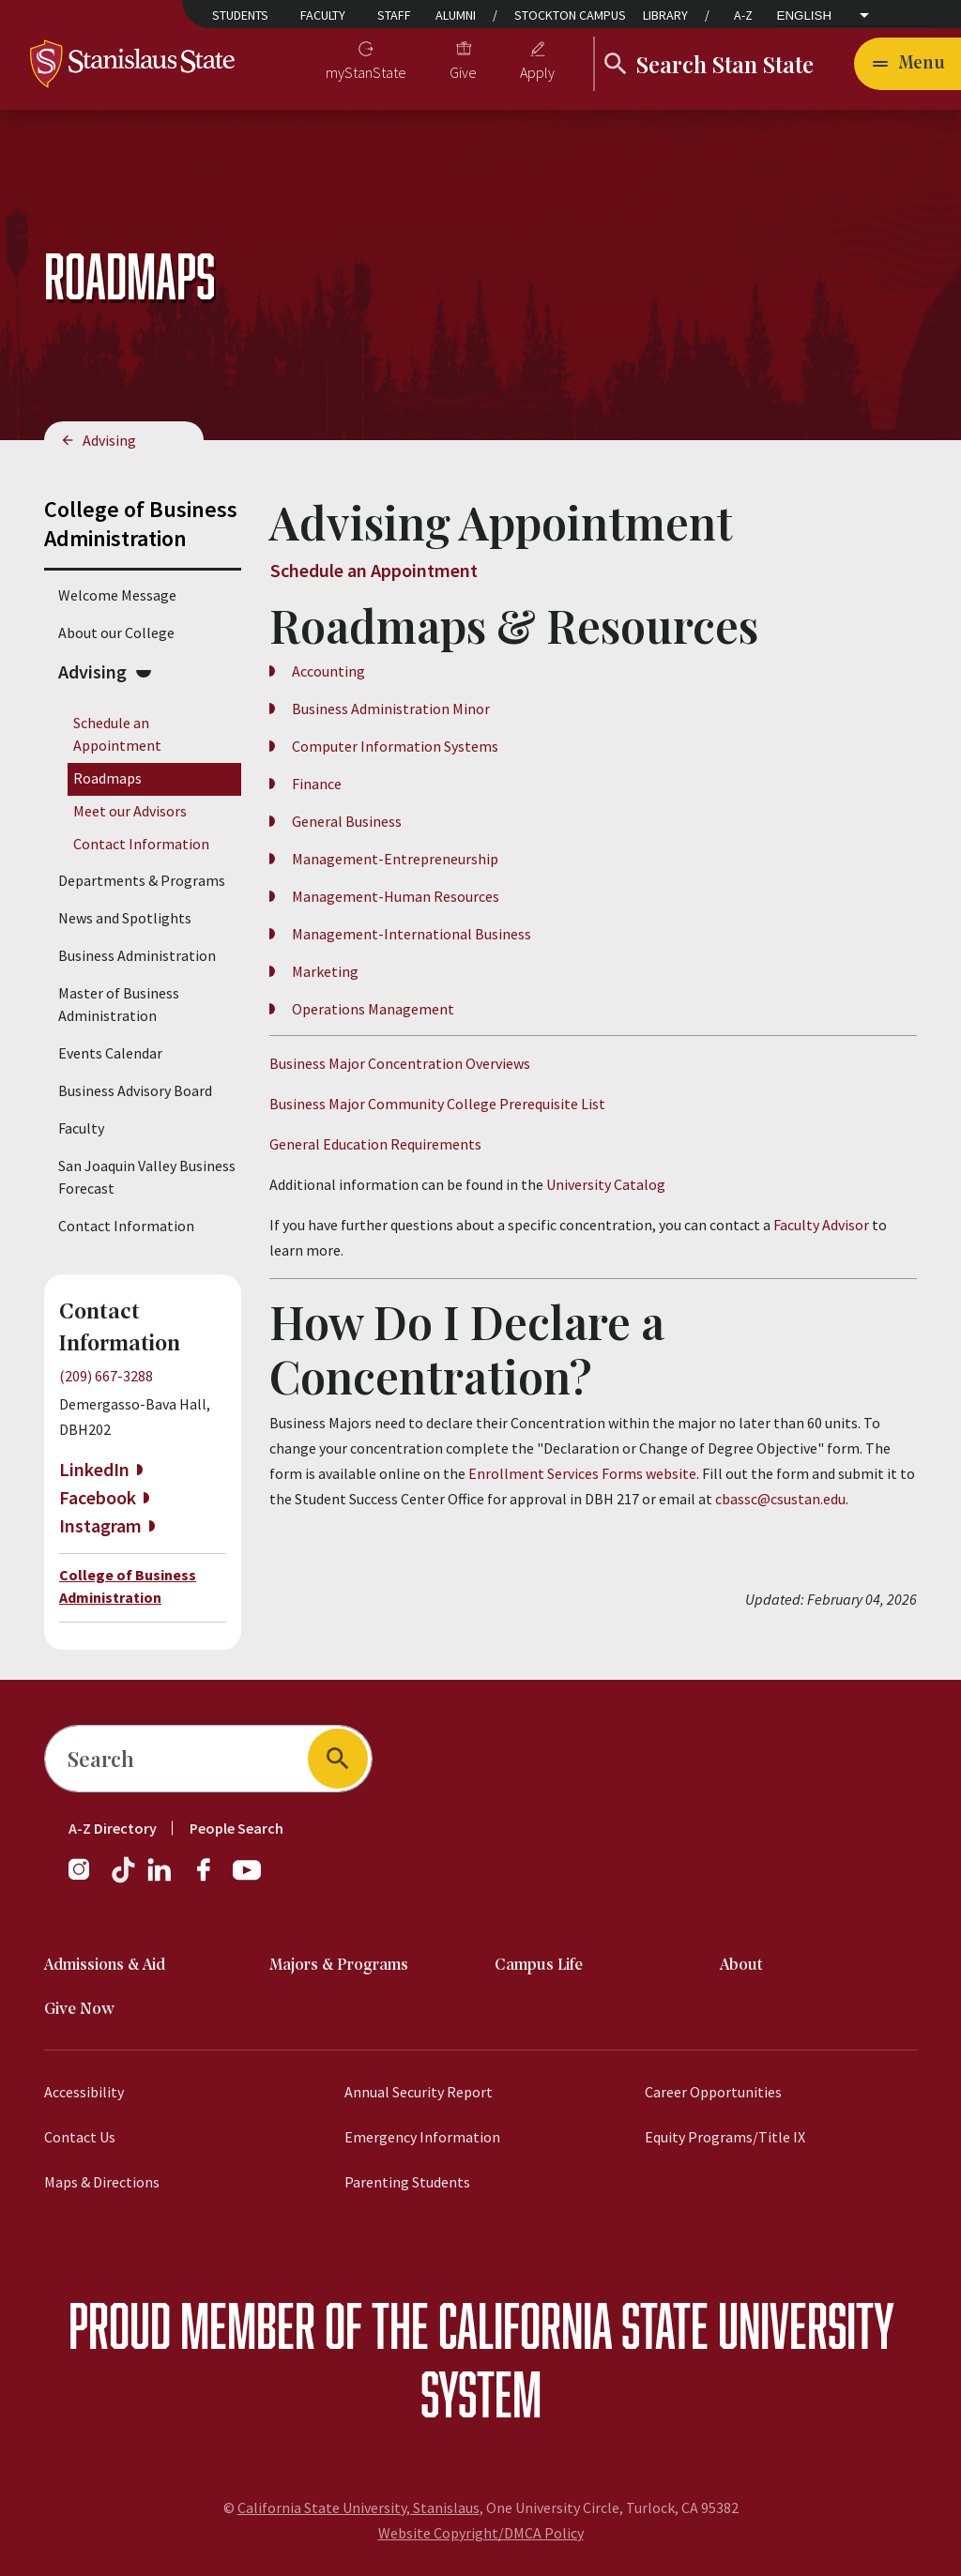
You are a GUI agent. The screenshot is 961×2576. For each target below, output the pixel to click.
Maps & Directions (102, 2181)
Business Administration (137, 955)
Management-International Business (411, 933)
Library (665, 15)
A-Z (743, 15)
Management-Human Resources (395, 896)
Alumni (455, 15)
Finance (317, 783)
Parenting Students (407, 2181)
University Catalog (605, 1184)
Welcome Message (117, 595)
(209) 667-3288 (106, 1375)
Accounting (328, 671)
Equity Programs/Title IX (725, 2136)
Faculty (322, 15)
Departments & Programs (141, 880)
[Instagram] (86, 1878)
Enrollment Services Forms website (582, 1473)
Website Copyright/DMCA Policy (481, 2532)
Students (240, 15)
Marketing (325, 971)
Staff (394, 15)
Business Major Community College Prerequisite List (437, 1103)
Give (463, 72)
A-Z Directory (113, 1828)
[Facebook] (211, 1878)
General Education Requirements (375, 1144)
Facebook (97, 1497)
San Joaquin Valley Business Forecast (147, 1176)
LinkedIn (94, 1469)
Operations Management (373, 1008)
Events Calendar (110, 1053)
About (741, 1965)
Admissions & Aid (104, 1965)
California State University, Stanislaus (358, 2507)
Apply (537, 72)
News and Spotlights (124, 917)
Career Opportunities (713, 2091)
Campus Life (539, 1965)
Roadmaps (107, 778)
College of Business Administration (140, 524)
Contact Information (141, 843)
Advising (109, 440)
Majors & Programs (338, 1965)
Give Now (79, 2010)
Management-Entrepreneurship (395, 858)
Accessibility (84, 2091)
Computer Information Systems (395, 746)
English (804, 15)
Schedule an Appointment (374, 570)
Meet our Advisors (130, 810)
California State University (665, 2325)
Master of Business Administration (118, 1004)
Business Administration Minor (391, 708)
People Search (236, 1828)
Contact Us (79, 2136)
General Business (347, 821)
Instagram (100, 1525)
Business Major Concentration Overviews (399, 1063)
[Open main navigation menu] (907, 64)
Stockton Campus (570, 15)
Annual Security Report (418, 2091)
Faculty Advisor (822, 1224)
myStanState (366, 72)
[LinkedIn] (160, 1878)
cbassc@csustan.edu (780, 1498)
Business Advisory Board (135, 1090)
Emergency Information (422, 2136)
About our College (116, 632)
